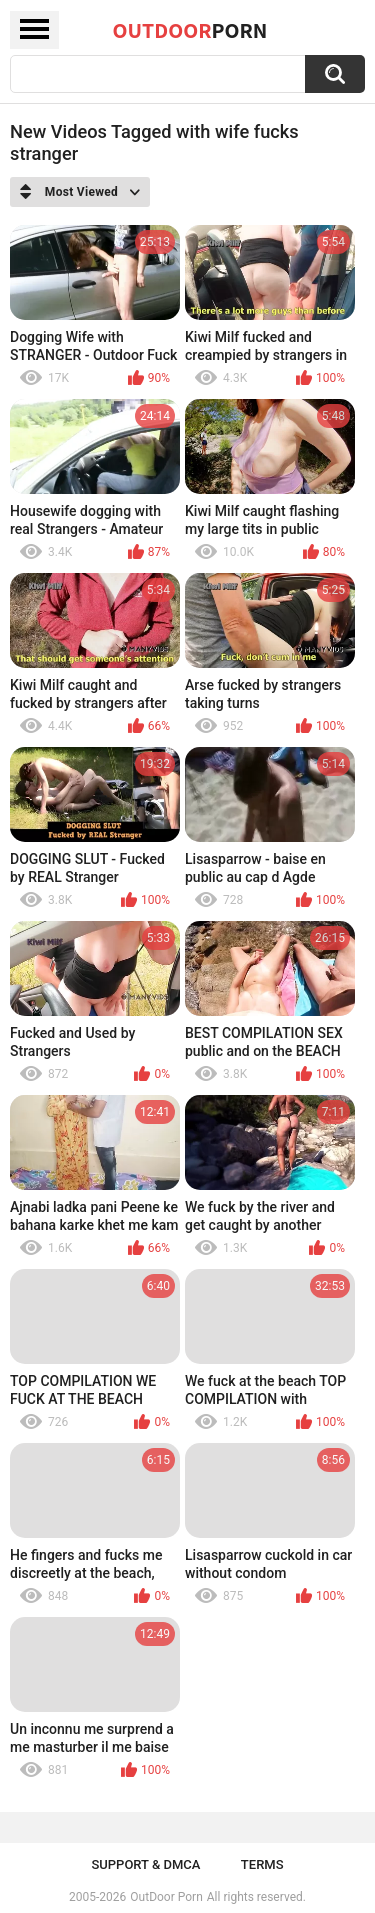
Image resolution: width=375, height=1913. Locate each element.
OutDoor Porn (166, 1897)
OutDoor (190, 30)
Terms (262, 1864)
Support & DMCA (145, 1864)
